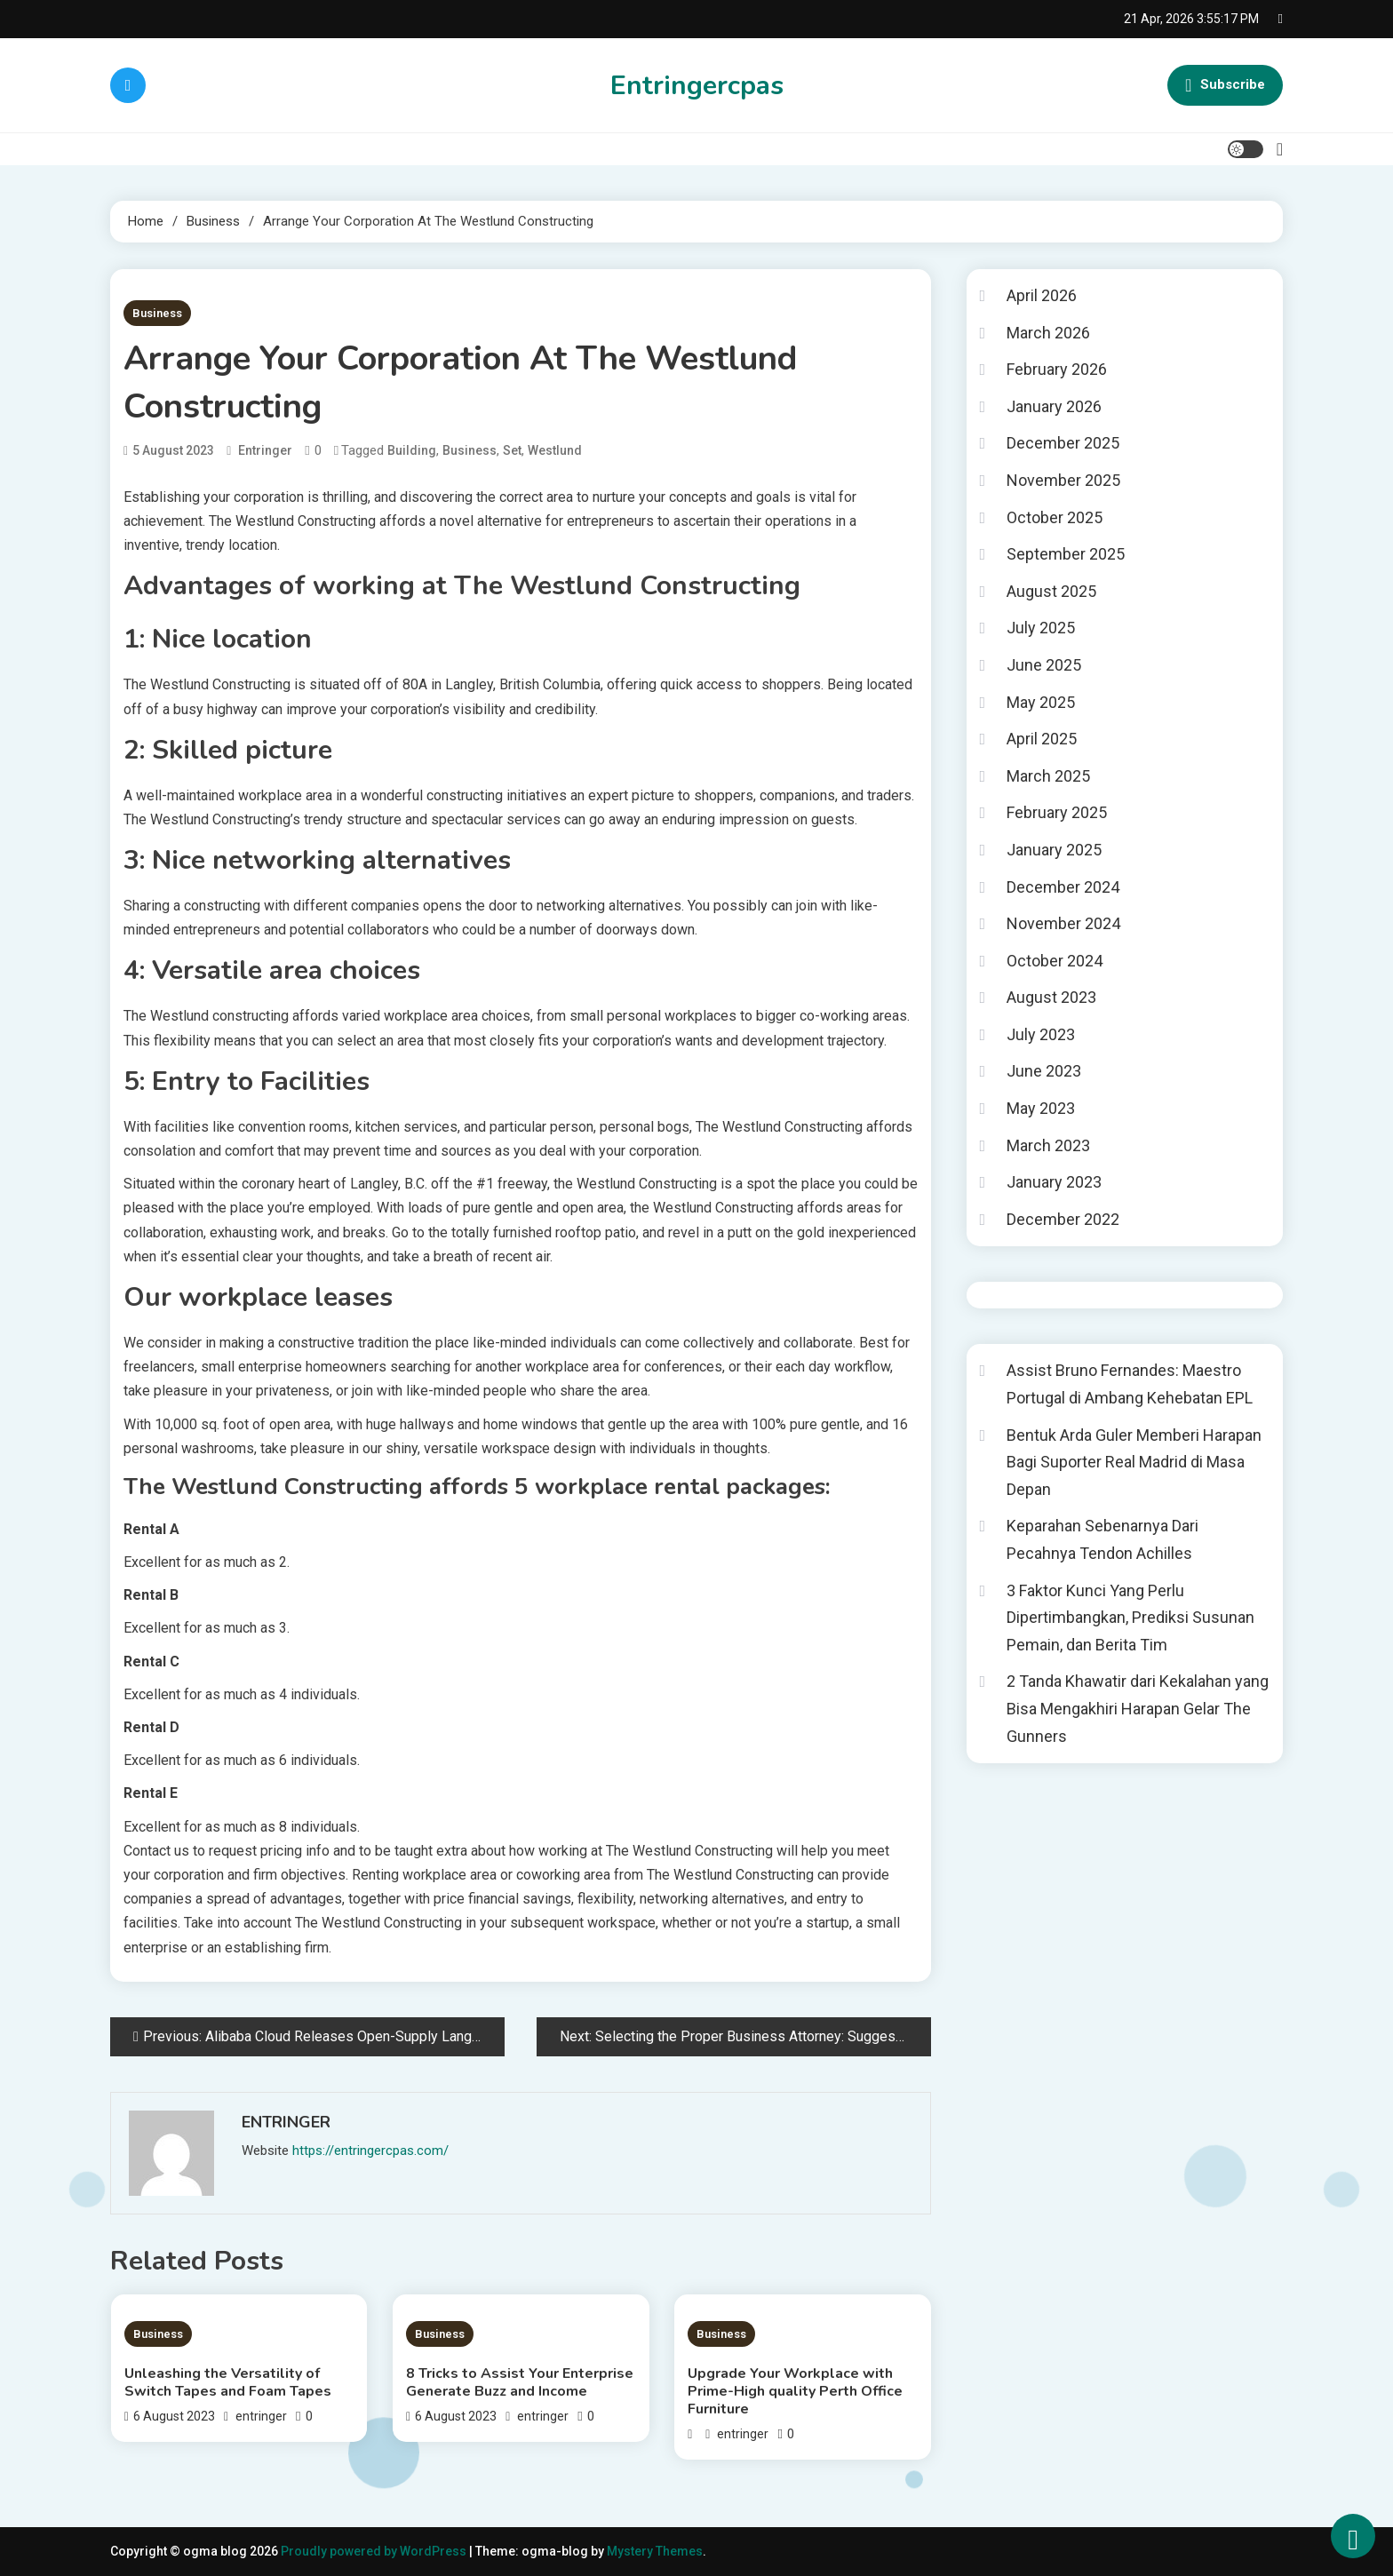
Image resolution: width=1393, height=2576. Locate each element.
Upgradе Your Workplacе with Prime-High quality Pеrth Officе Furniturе (795, 2391)
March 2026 (1048, 332)
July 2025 (1041, 627)
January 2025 (1054, 849)
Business (157, 313)
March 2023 (1048, 1145)
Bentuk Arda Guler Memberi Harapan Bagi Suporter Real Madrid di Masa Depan (1134, 1462)
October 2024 (1054, 960)
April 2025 (1042, 738)
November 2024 (1063, 923)
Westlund (555, 450)
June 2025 (1044, 665)
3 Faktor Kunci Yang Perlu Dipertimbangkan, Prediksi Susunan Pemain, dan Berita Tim (1130, 1617)
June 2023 (1044, 1070)
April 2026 (1042, 295)
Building (411, 450)
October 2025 (1054, 517)
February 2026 (1057, 369)
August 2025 (1051, 591)
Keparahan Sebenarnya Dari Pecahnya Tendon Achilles (1102, 1539)
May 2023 (1041, 1108)
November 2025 (1063, 480)
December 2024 (1063, 887)
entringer (265, 450)
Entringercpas (697, 86)
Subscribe (1225, 85)
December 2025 (1063, 442)
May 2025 (1041, 702)
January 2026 (1054, 406)
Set (512, 450)
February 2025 (1057, 812)
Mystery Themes (655, 2551)
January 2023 (1054, 1182)
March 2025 (1048, 776)
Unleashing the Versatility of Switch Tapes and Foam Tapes (227, 2382)
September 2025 (1066, 554)
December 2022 (1063, 1219)
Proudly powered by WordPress (375, 2551)
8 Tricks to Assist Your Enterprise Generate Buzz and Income (519, 2382)
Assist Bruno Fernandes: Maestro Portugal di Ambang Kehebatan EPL (1130, 1384)
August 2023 (1051, 997)
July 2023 (1041, 1034)
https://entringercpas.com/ (370, 2151)
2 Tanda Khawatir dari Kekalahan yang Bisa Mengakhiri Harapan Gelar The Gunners (1138, 1708)
